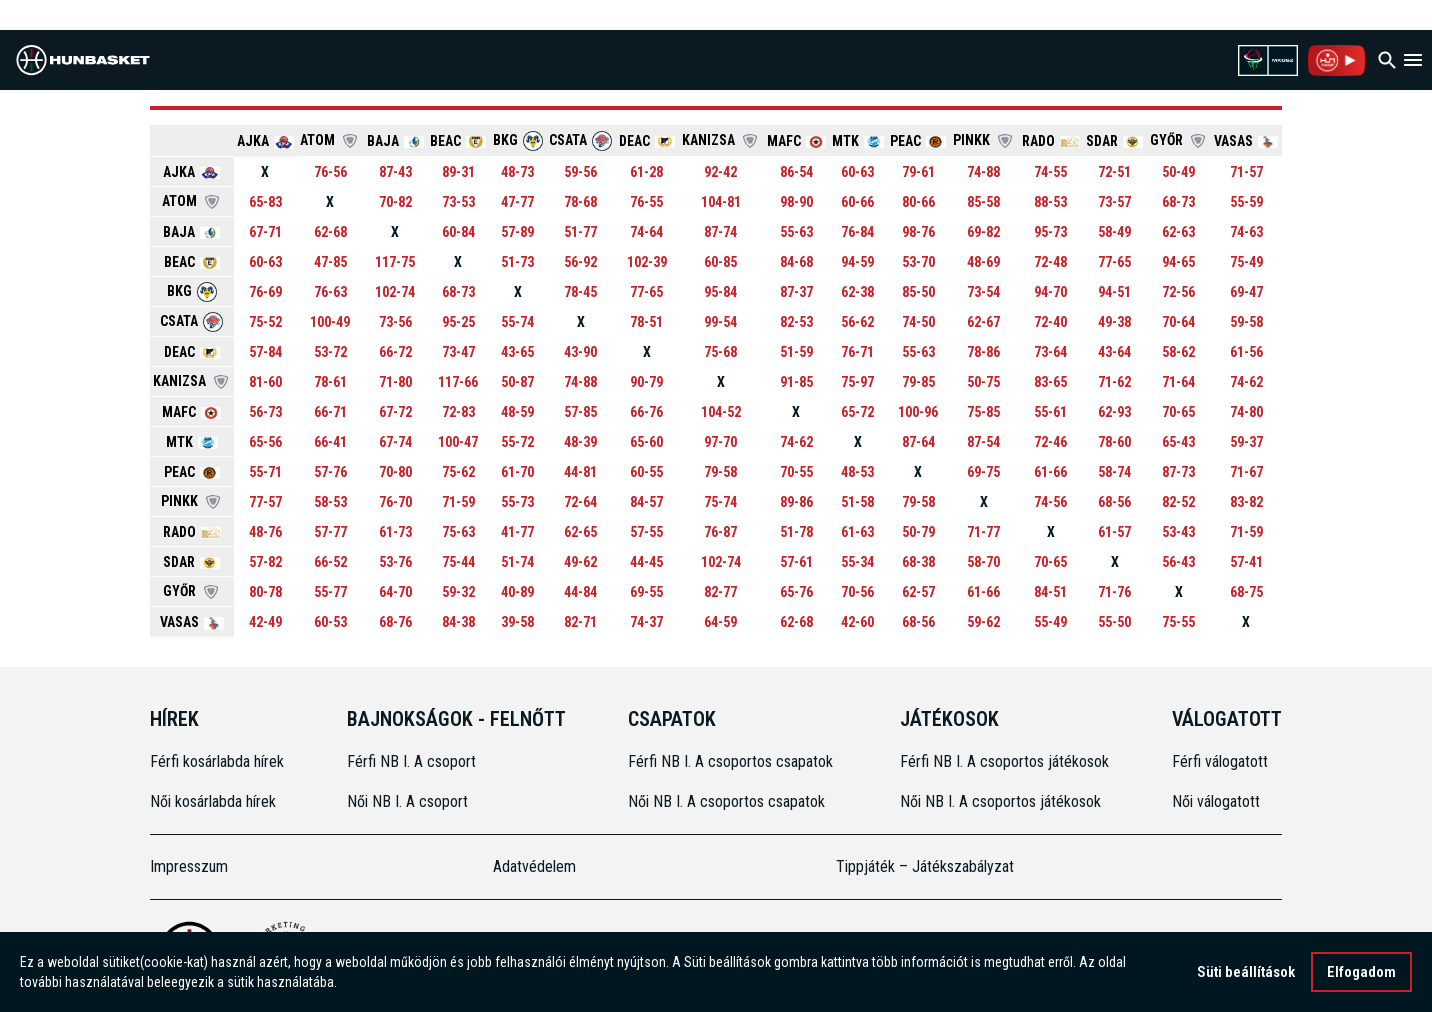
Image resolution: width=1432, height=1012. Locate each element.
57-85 (580, 412)
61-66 (1050, 472)
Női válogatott (1216, 801)
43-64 (1114, 352)
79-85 (918, 382)
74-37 (646, 622)
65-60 (646, 442)
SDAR (1114, 141)
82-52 (1178, 502)
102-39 (647, 262)
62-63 (1178, 232)
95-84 (720, 292)
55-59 (1246, 202)
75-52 (265, 322)
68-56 (1114, 502)
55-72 (517, 442)
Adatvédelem (534, 866)
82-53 (796, 322)
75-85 (983, 412)
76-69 (265, 292)
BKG (518, 140)
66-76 (646, 412)
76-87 (720, 532)
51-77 (580, 232)
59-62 (983, 622)
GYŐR (1179, 140)
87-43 (395, 172)
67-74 (395, 442)
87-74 (720, 232)
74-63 (1246, 232)
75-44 (458, 562)
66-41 (330, 442)
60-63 (857, 172)
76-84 (857, 232)
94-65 (1178, 262)
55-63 (796, 232)
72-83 (458, 412)
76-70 (395, 502)
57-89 (517, 232)
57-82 (265, 562)
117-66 (458, 382)
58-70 (983, 562)
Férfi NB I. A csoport (411, 761)
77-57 (265, 502)
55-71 (265, 472)
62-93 (1114, 412)
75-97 (857, 382)
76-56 (330, 172)
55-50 (1114, 622)
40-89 (517, 592)
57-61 (796, 562)
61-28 (646, 172)
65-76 (796, 592)
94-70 (1050, 292)
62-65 (580, 532)
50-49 (1178, 172)
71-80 (395, 382)
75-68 (720, 352)
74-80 (1246, 412)
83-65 (1050, 382)
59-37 (1246, 442)
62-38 (857, 292)
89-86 (796, 502)
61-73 (395, 532)
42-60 (857, 622)
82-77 (720, 592)
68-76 (395, 622)
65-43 (1178, 442)
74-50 (918, 322)
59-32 (458, 592)
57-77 (330, 532)
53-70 (918, 262)
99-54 (720, 322)
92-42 (720, 172)
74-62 (1246, 382)
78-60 (1114, 442)
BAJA (395, 141)
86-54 (796, 172)
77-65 (1114, 262)
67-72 (395, 412)
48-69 (983, 262)
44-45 (646, 562)
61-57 (1114, 532)
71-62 (1114, 382)
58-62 (1178, 352)
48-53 (857, 472)
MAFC (796, 141)
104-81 (721, 202)
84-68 (796, 262)
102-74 (395, 292)
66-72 (395, 352)
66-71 (330, 412)
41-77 (517, 532)
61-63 (857, 532)
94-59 (857, 262)
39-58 (517, 622)
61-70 (517, 472)
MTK (858, 141)
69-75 (983, 472)
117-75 (395, 262)
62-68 (330, 232)
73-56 (395, 322)
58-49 (1114, 232)
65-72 (857, 412)
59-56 (580, 172)
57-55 (646, 532)
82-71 (580, 622)
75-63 (458, 532)
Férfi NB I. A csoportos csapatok (732, 761)
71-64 (1178, 382)
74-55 (1050, 172)
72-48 (1050, 262)
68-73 (1178, 202)
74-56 (1050, 502)
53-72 (330, 352)
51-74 (517, 562)
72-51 (1114, 172)
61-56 (1246, 352)
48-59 (517, 412)
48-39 (580, 442)
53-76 (395, 562)
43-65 (517, 352)
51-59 (796, 352)
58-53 (330, 502)
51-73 (517, 262)
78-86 (983, 352)
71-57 (1246, 172)
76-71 (857, 352)
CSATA (580, 140)
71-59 (458, 502)
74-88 (983, 172)
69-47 (1246, 292)
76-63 (330, 292)
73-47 (458, 352)
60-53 (330, 622)
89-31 (458, 172)
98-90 (796, 202)
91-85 (796, 382)
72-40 (1050, 322)
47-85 (330, 262)
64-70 (395, 592)
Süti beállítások (1246, 974)
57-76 (330, 472)
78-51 (646, 322)
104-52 (721, 412)
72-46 (1050, 442)
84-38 (458, 622)
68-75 (1246, 592)
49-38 (1114, 322)
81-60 (265, 382)
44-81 (580, 472)
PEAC (918, 141)
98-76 (918, 232)
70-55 (796, 472)
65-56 (265, 442)
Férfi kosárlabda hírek (217, 761)
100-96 (918, 412)
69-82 (983, 232)
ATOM (330, 140)
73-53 (458, 202)
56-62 (857, 322)
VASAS (1246, 141)
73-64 (1050, 352)
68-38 (918, 562)
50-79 (918, 532)
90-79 (646, 382)
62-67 (983, 322)
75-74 (720, 502)
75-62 (458, 472)
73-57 (1114, 202)
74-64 (646, 232)
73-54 (983, 292)
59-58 (1246, 322)
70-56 (857, 592)
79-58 (720, 472)
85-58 (983, 202)
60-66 (857, 202)
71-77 (983, 532)
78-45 (580, 292)
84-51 (1050, 592)
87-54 (983, 442)
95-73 (1050, 232)
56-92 (580, 262)
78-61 (330, 382)
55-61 (1050, 412)
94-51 (1114, 292)
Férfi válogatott (1220, 761)
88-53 (1050, 202)
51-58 (857, 502)
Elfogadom (1361, 974)
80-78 (265, 592)
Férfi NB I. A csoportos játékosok (1004, 761)
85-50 (918, 292)
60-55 (646, 472)
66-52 (330, 562)
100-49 (330, 322)
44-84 (580, 592)
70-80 (395, 472)
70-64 (1178, 322)
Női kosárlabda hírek (213, 801)
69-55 (646, 592)
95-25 (458, 322)
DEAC (647, 141)
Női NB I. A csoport (407, 801)
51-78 (796, 532)
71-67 (1246, 472)
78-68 (580, 202)
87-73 (1178, 472)
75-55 (1178, 622)
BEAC (458, 141)
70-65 (1178, 412)
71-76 (1114, 592)
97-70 (720, 442)
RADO (1051, 141)
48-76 (265, 532)
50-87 (517, 382)
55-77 (330, 592)
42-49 (265, 622)
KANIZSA (721, 140)
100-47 (458, 442)
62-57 (918, 592)
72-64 (580, 502)
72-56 (1178, 292)
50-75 (983, 382)
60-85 (720, 262)
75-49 (1246, 262)
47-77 (517, 202)
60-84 (458, 232)
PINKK (984, 140)
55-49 (1050, 622)
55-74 (517, 322)
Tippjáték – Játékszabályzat (925, 866)
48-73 (517, 172)
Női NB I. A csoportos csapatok (728, 801)
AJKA (265, 141)
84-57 (646, 502)
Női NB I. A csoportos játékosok (1000, 801)
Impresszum (189, 866)
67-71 (265, 232)
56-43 (1178, 562)
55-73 (517, 502)
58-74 (1114, 472)
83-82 (1246, 502)
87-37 (796, 292)
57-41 (1246, 562)
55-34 (857, 562)
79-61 (918, 172)
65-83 (265, 202)
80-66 (918, 202)
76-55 (646, 202)
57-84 (265, 352)
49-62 (580, 562)
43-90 (580, 352)
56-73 (265, 412)
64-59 (720, 622)
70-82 (395, 202)
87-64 (918, 442)
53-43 (1178, 532)
